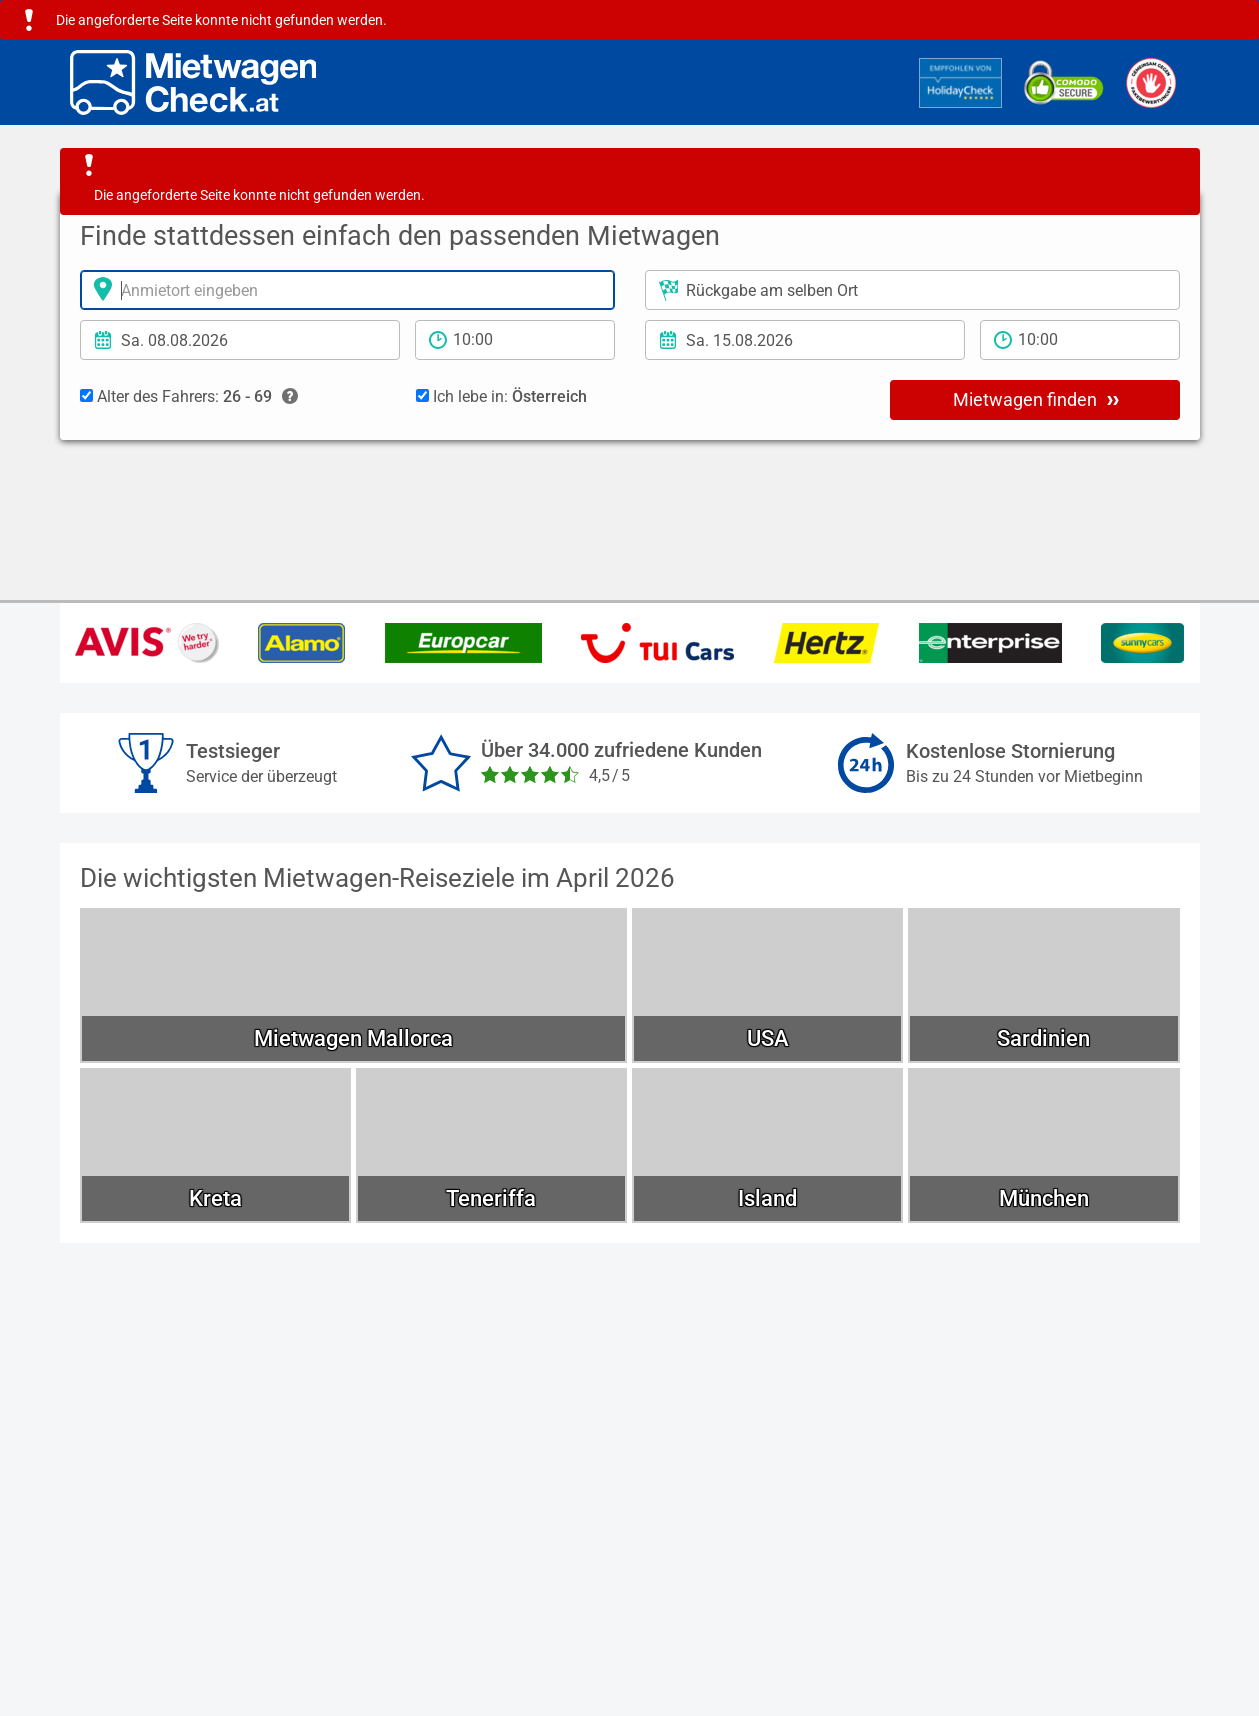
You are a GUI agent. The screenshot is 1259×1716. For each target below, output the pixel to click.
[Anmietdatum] (240, 340)
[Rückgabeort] (912, 290)
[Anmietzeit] (515, 340)
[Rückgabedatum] (805, 340)
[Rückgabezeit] (1080, 340)
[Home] (193, 82)
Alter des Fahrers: (189, 397)
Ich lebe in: (501, 396)
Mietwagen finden (1036, 399)
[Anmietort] (347, 290)
